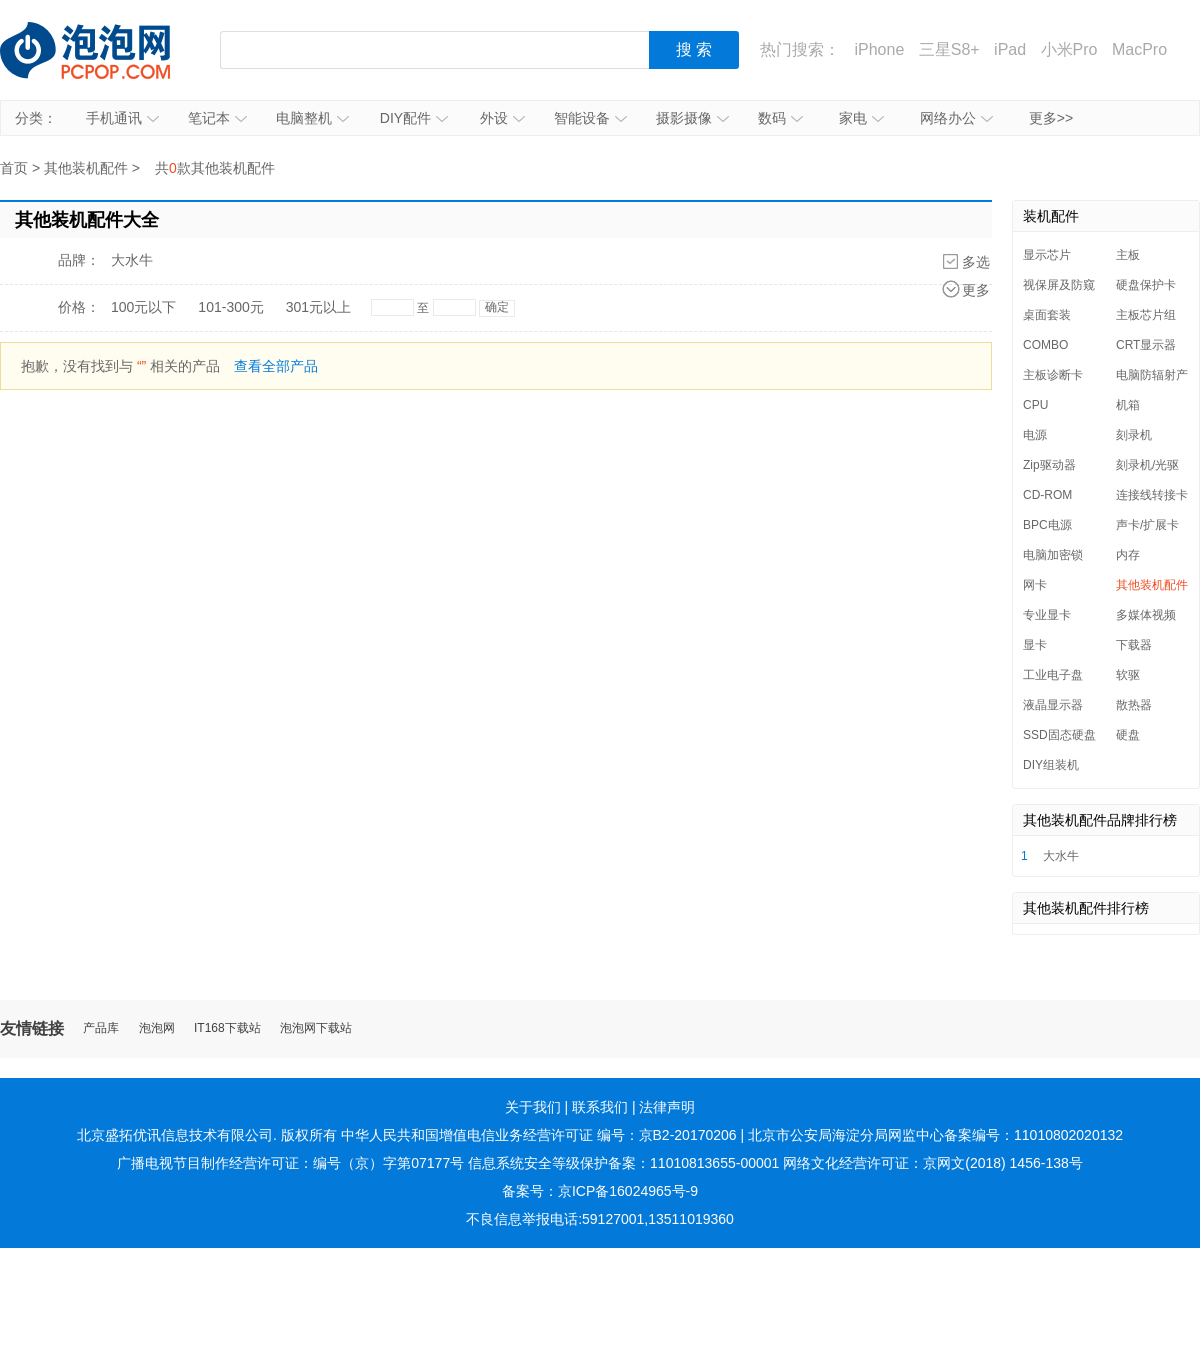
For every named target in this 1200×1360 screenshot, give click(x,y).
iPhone (879, 49)
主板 (1128, 255)
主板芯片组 (1146, 315)
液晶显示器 (1053, 705)
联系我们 (600, 1107)
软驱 (1128, 675)
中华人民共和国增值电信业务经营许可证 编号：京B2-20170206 (539, 1135)
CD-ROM (1047, 495)
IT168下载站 (227, 1028)
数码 (780, 118)
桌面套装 (1047, 315)
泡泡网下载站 (316, 1028)
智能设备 (590, 118)
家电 (861, 118)
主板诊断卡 (1053, 375)
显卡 (1035, 645)
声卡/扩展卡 (1147, 525)
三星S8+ (949, 49)
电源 (1035, 435)
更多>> (1051, 118)
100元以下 (143, 307)
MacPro (1139, 49)
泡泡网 (157, 1028)
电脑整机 (312, 118)
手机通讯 (122, 118)
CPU (1035, 405)
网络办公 (956, 118)
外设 (502, 118)
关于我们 (533, 1107)
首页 (14, 168)
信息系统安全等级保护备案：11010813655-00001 (623, 1163)
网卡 (1035, 585)
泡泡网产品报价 (105, 50)
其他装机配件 (86, 168)
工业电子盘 (1053, 675)
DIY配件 (414, 118)
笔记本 (217, 118)
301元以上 (318, 307)
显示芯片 (1047, 255)
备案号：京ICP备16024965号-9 (600, 1191)
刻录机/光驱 (1147, 465)
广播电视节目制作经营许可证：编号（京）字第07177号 (290, 1163)
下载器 (1134, 645)
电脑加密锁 (1053, 555)
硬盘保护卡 (1146, 285)
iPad (1010, 49)
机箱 (1128, 405)
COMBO (1045, 345)
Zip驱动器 (1049, 465)
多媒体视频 (1146, 615)
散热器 (1134, 705)
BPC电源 (1047, 525)
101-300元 (230, 307)
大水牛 (132, 260)
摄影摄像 (692, 118)
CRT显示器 (1146, 345)
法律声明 (667, 1107)
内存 (1128, 555)
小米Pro (1069, 49)
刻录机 (1134, 435)
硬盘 (1128, 735)
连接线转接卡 (1152, 495)
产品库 (101, 1028)
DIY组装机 (1051, 765)
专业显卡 (1047, 615)
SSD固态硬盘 (1059, 735)
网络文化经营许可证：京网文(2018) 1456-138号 (933, 1163)
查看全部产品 (276, 366)
